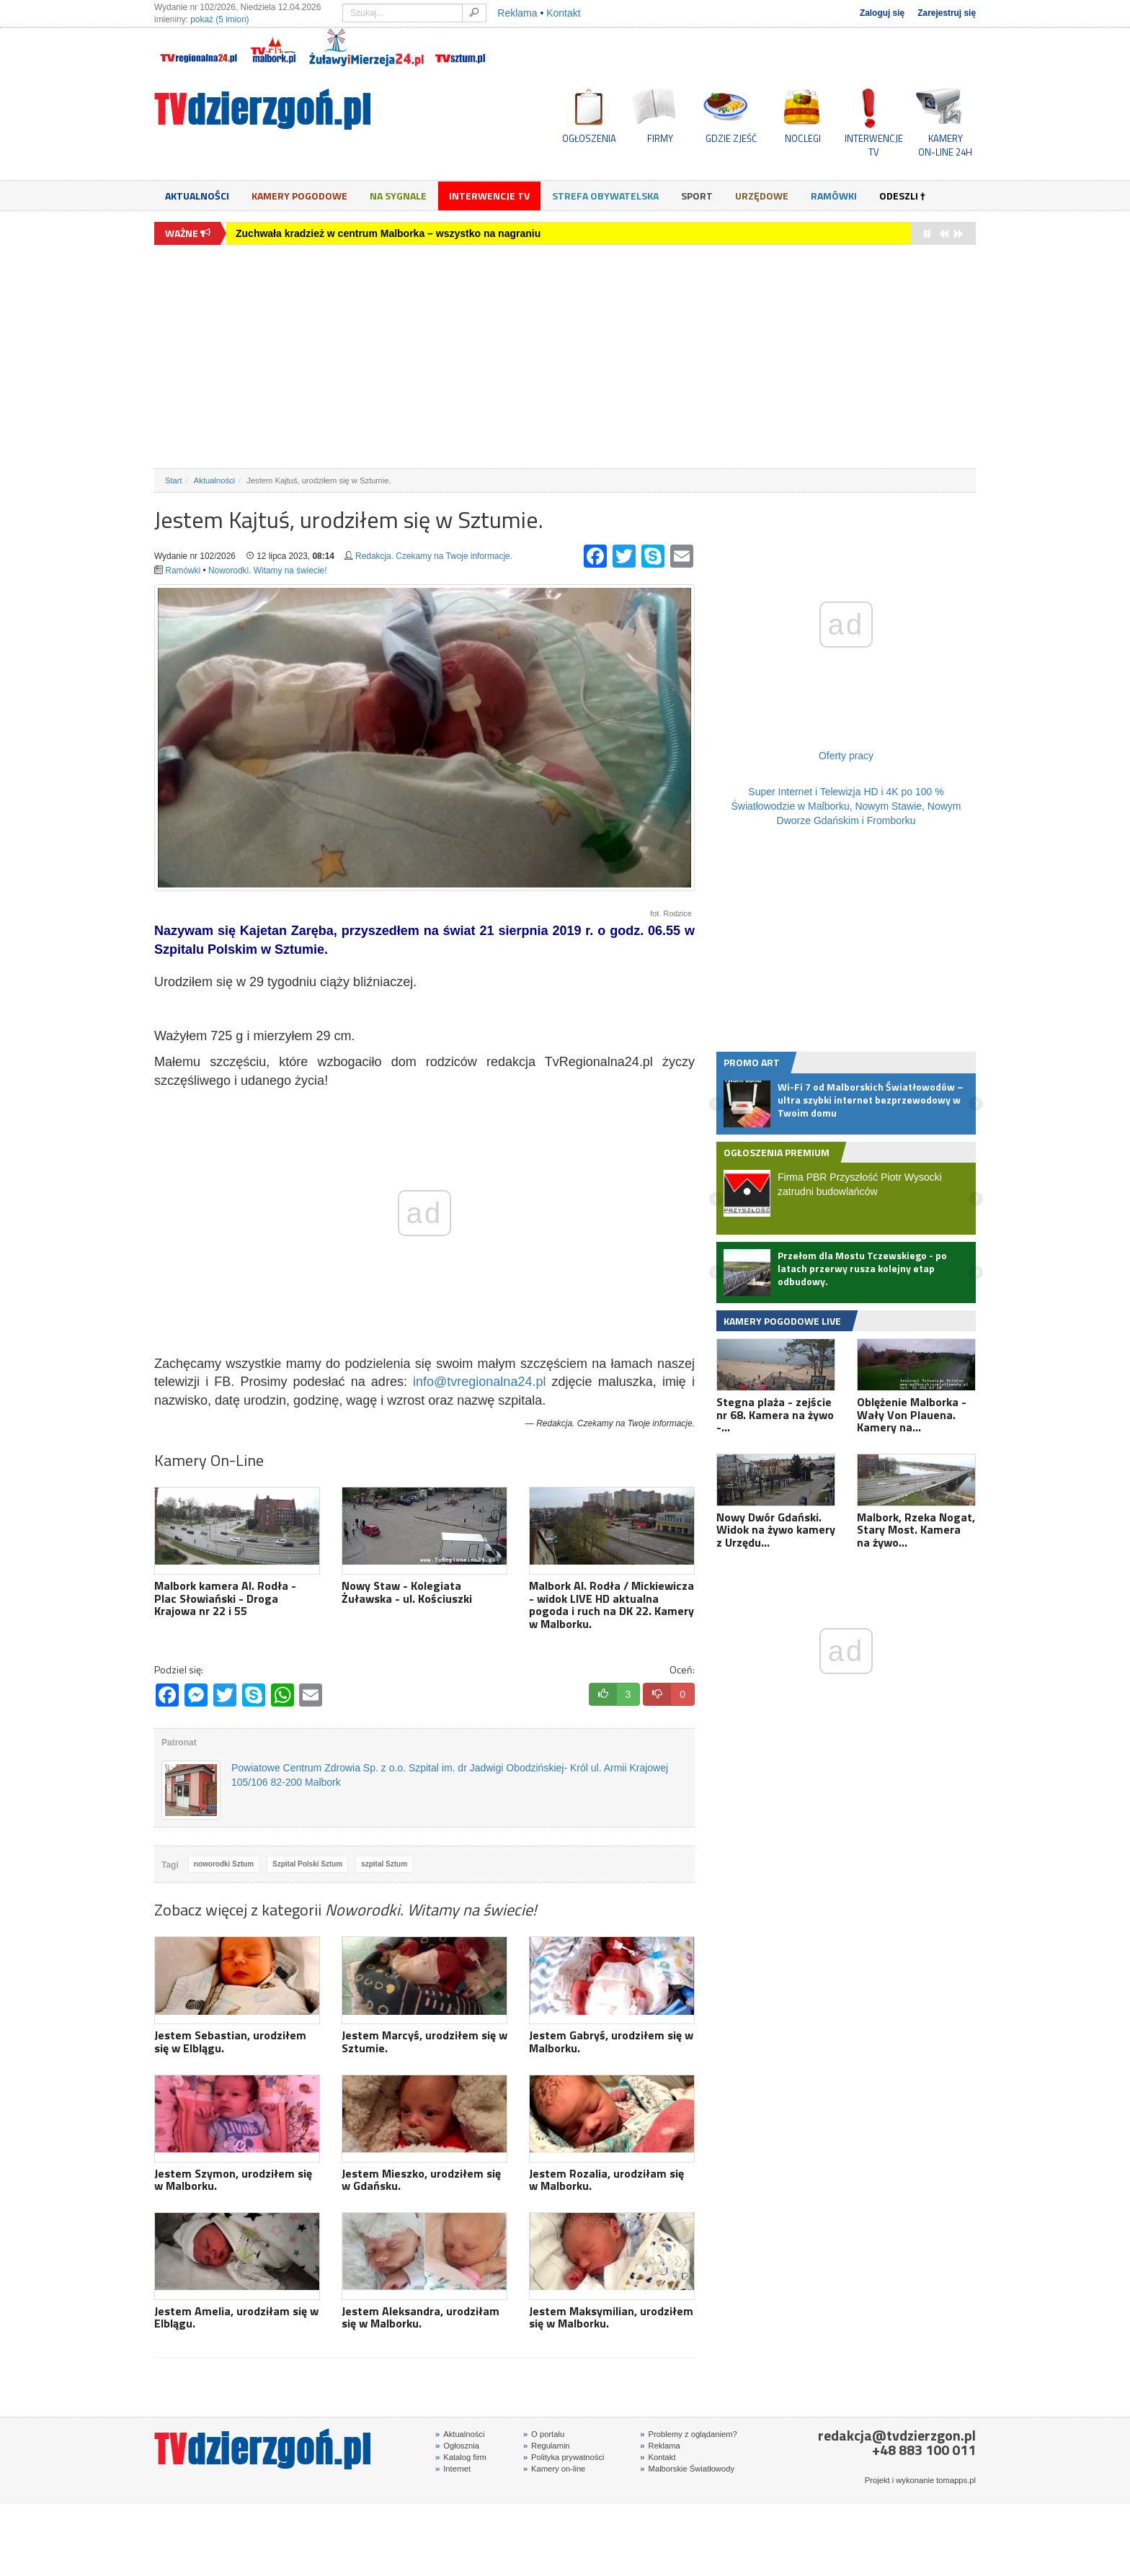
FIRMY (660, 138)
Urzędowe (761, 195)
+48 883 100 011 (924, 2449)
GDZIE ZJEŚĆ (731, 138)
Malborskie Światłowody (687, 2468)
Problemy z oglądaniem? (688, 2434)
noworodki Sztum (224, 1864)
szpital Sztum (384, 1864)
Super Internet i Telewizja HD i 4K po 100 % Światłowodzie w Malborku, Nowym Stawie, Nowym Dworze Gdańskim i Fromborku (846, 806)
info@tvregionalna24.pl (479, 1381)
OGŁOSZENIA (589, 138)
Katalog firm (460, 2457)
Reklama (517, 13)
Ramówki (834, 195)
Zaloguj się (882, 13)
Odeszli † (902, 195)
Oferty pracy (846, 755)
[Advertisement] (565, 356)
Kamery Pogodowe (299, 195)
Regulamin (546, 2445)
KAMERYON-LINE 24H (945, 144)
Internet (453, 2468)
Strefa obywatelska (605, 195)
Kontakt (563, 13)
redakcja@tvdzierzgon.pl (897, 2435)
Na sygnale (398, 195)
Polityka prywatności (564, 2457)
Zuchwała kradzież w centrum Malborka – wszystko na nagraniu (388, 233)
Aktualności (197, 195)
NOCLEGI (803, 138)
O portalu (543, 2434)
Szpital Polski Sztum (307, 1864)
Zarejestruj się (946, 13)
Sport (697, 195)
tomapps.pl (956, 2480)
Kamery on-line (554, 2468)
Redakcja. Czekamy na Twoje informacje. (433, 556)
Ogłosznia (457, 2445)
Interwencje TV (489, 195)
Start (173, 480)
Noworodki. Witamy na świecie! (267, 570)
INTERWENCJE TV (874, 144)
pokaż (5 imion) (219, 19)
